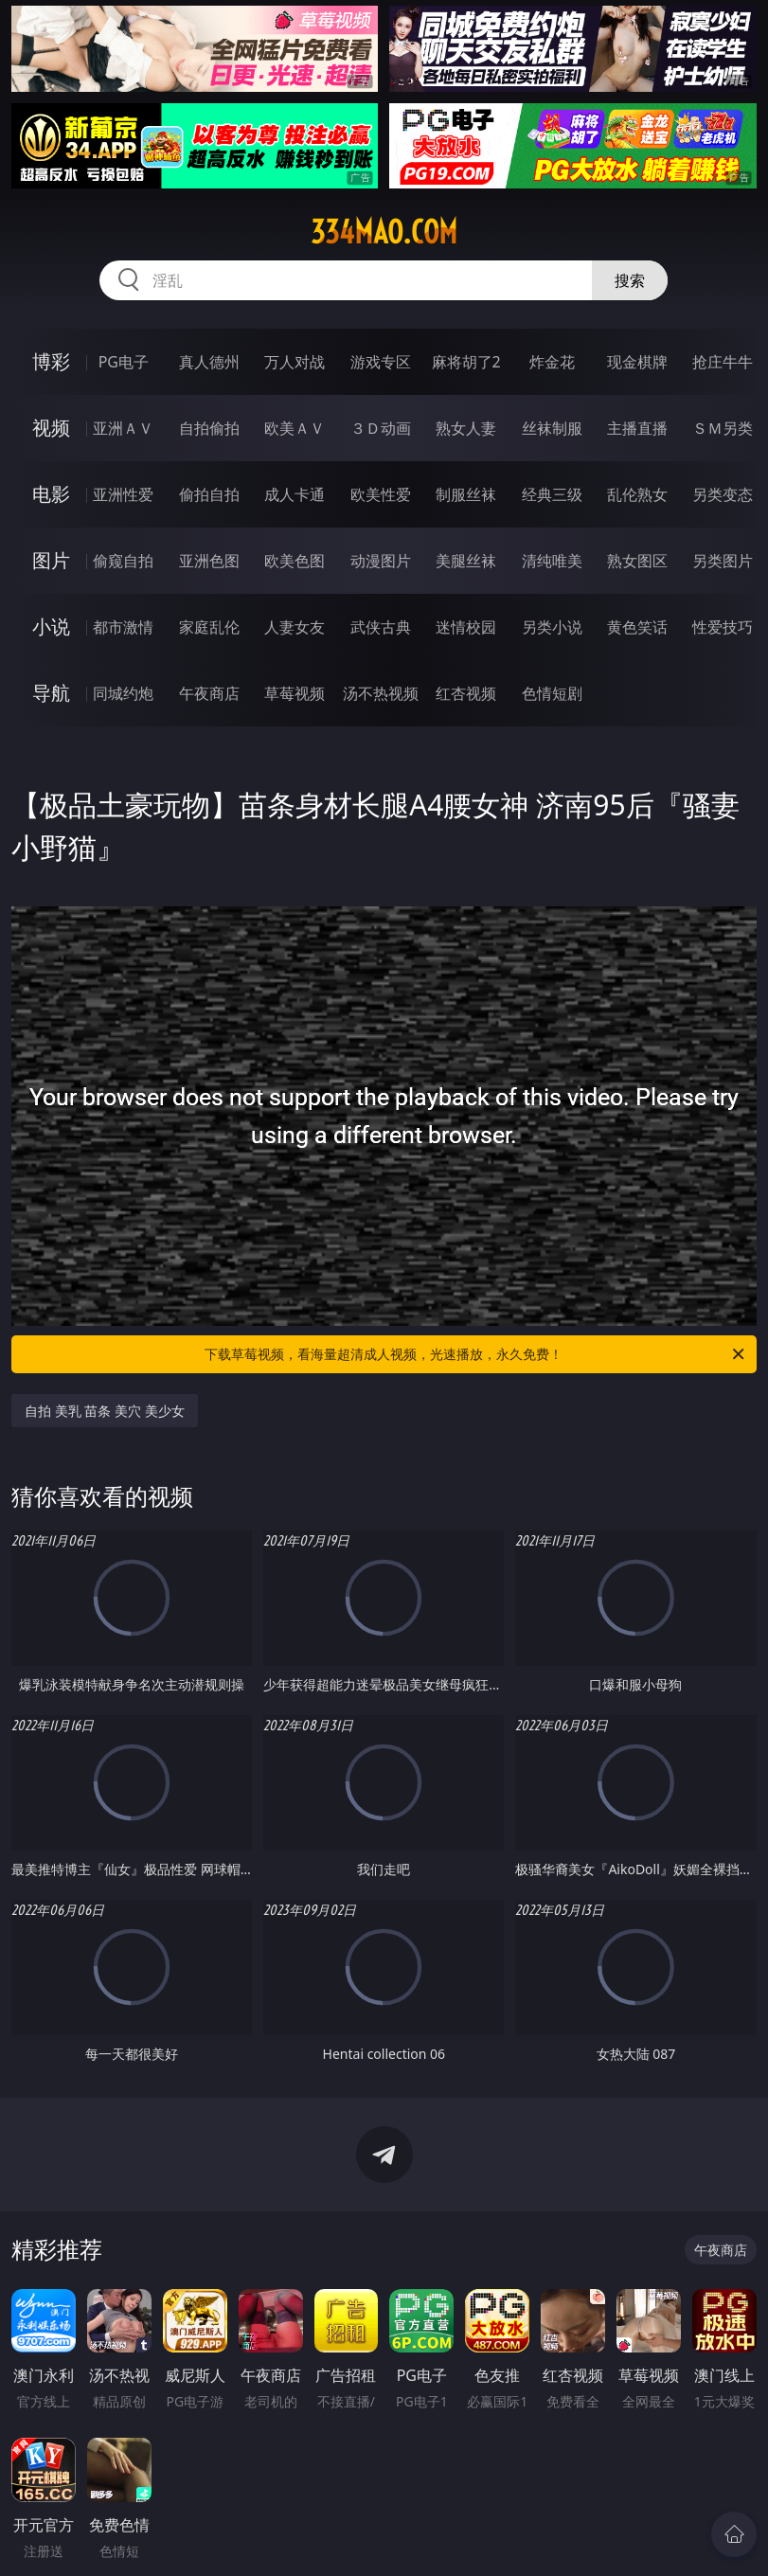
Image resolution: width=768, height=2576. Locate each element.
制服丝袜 (466, 494)
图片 (51, 560)
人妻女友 (294, 627)
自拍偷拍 (209, 428)
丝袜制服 (552, 428)
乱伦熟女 (637, 494)
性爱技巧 (722, 627)
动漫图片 (380, 560)
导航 (51, 693)
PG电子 (123, 361)
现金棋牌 (637, 361)
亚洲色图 (209, 560)
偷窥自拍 (123, 560)
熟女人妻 (466, 428)
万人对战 (294, 361)
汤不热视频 (381, 693)
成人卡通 (294, 494)
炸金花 (552, 361)
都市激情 (123, 627)
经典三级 (552, 494)
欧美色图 (294, 560)
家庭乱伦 (209, 627)
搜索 (630, 280)
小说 (51, 626)
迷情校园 (466, 627)
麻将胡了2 (466, 361)
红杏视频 (466, 693)
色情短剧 (552, 693)
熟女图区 (637, 560)
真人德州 (209, 361)
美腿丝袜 (466, 560)
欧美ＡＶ (294, 428)
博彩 (51, 361)
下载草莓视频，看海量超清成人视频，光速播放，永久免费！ (475, 1354)
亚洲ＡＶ (123, 428)
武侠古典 (380, 627)
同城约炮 (123, 693)
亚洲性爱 (123, 494)
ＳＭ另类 (722, 428)
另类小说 (552, 627)
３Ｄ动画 (380, 428)
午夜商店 (209, 693)
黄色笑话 (637, 627)
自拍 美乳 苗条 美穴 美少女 (105, 1411)
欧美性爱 (380, 494)
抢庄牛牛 (722, 361)
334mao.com (384, 232)
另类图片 (722, 560)
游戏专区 (380, 361)
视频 (51, 427)
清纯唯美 (552, 560)
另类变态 (722, 494)
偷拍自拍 (209, 494)
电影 (51, 494)
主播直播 (637, 428)
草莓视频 (294, 693)
